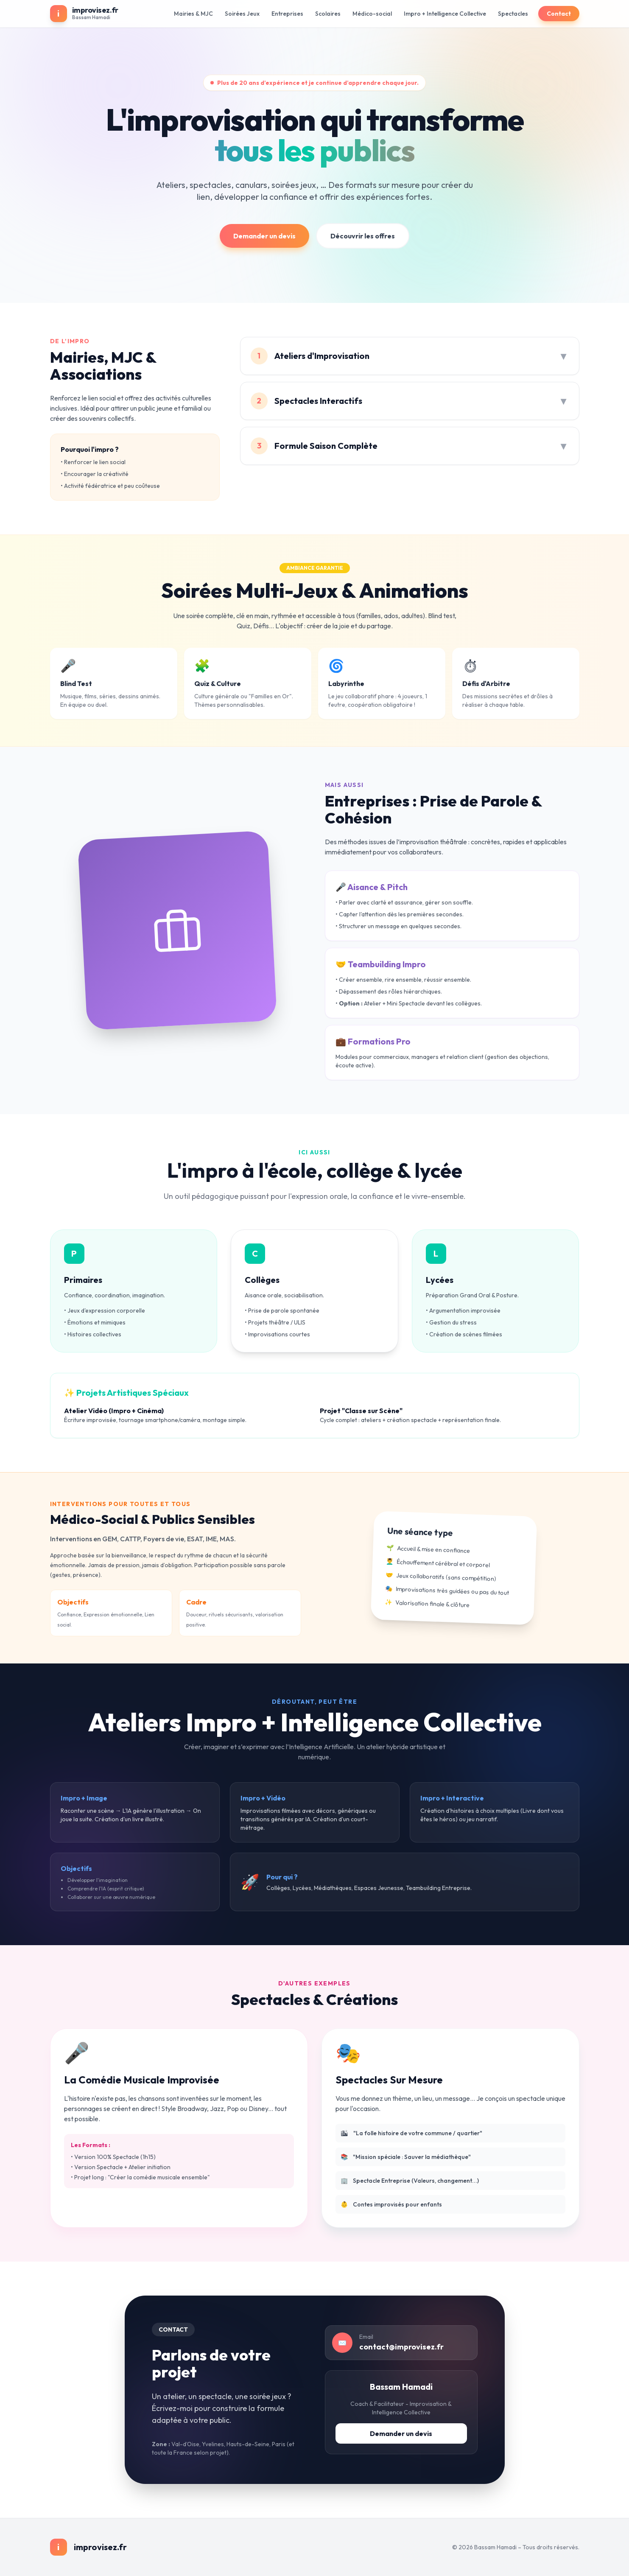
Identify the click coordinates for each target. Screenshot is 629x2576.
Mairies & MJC (193, 13)
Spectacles (513, 13)
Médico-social (372, 13)
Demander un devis (264, 236)
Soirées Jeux (242, 13)
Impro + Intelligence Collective (445, 13)
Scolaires (328, 13)
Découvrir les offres (362, 236)
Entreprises (287, 13)
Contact (559, 13)
